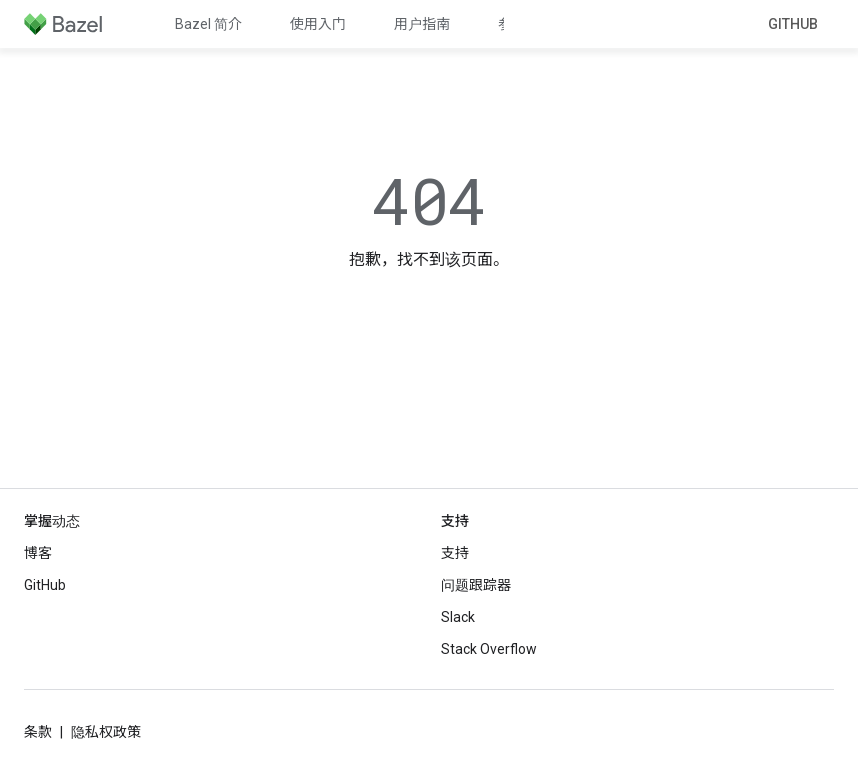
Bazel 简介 (208, 24)
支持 (455, 553)
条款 (38, 732)
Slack (458, 617)
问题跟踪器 (476, 585)
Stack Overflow (489, 649)
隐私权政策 (106, 732)
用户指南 (422, 24)
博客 (38, 553)
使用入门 (318, 24)
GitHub (793, 24)
